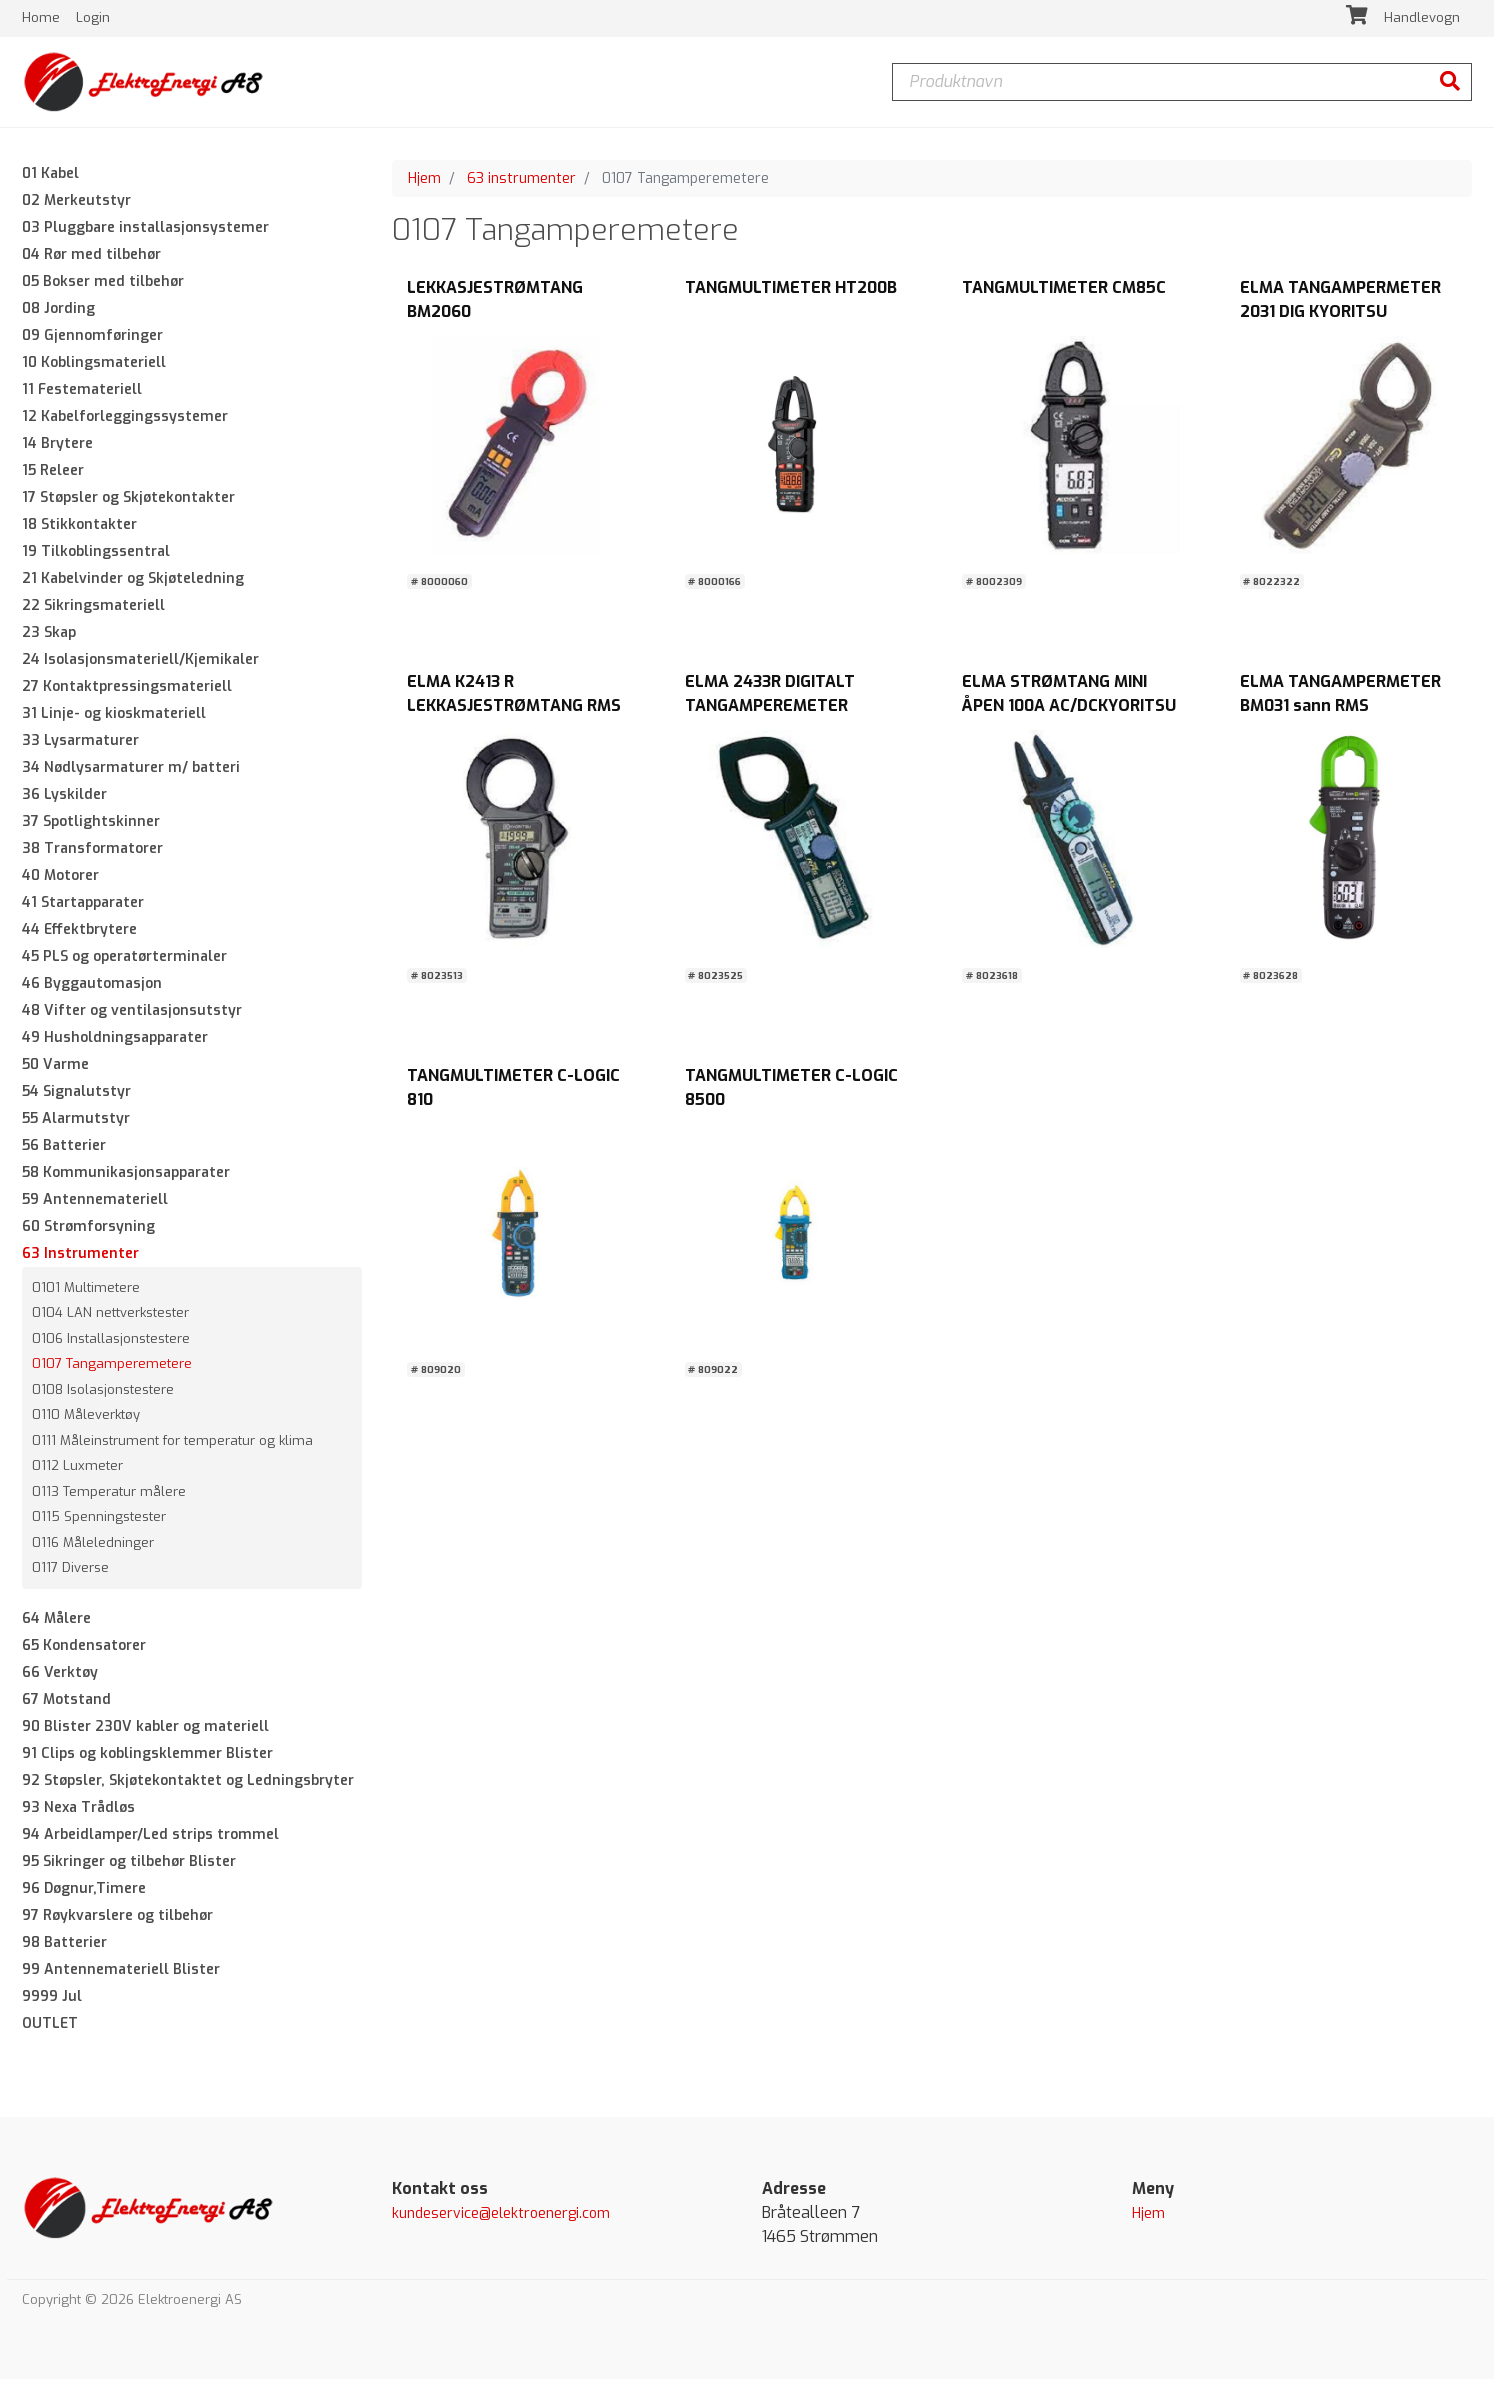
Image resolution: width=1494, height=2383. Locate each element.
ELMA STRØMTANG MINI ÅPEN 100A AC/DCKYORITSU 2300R (1069, 709)
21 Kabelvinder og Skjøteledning (133, 581)
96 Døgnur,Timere (84, 1891)
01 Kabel (50, 176)
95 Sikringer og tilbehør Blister (129, 1864)
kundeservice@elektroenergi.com (501, 2216)
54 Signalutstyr (76, 1094)
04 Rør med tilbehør (91, 257)
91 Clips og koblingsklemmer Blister (147, 1756)
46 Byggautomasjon (92, 986)
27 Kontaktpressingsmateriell (127, 689)
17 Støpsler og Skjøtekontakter (128, 500)
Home (43, 19)
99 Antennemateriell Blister (121, 1972)
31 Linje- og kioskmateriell (114, 716)
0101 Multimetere (86, 1290)
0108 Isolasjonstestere (103, 1392)
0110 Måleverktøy (86, 1418)
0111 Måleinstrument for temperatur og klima (172, 1443)
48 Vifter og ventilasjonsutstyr (132, 1013)
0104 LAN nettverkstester (110, 1316)
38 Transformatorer (92, 851)
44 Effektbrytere (79, 932)
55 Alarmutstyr (76, 1121)
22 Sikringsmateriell (93, 608)
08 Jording (58, 311)
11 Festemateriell (82, 392)
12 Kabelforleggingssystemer (125, 419)
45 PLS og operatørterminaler (124, 959)
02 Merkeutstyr (76, 203)
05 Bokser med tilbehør (103, 284)
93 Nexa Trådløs (78, 1810)
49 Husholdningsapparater (115, 1040)
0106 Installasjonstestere (111, 1341)
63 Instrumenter (80, 1256)
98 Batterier (64, 1945)
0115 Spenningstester (99, 1520)
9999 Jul (52, 1999)
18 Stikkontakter (79, 527)
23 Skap (49, 635)
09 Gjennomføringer (92, 338)
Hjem (424, 181)
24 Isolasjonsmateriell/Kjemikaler (140, 662)
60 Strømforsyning (88, 1229)
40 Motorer (60, 878)
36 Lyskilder (64, 797)
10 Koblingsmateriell (94, 365)
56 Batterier (64, 1148)
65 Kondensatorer (84, 1648)
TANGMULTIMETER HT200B (791, 291)
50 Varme (55, 1067)
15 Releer (53, 473)
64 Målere (56, 1621)
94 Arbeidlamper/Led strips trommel (150, 1837)
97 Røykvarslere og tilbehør (117, 1918)
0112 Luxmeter (77, 1469)
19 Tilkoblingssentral (96, 554)
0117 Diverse (70, 1571)
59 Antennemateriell (95, 1202)
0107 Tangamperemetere (112, 1367)
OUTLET (50, 2026)
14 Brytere (57, 446)
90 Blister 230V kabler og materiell (145, 1729)
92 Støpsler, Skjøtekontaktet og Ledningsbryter (188, 1783)
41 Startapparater (83, 905)
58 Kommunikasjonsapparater (126, 1175)
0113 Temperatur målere (109, 1494)
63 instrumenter (521, 181)
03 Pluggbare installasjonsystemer (145, 230)
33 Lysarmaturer (80, 743)
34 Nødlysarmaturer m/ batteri (131, 770)
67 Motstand (66, 1702)
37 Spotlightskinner (91, 824)
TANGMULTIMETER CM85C (1064, 291)
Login (93, 19)
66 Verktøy (60, 1675)
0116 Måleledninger (93, 1545)
